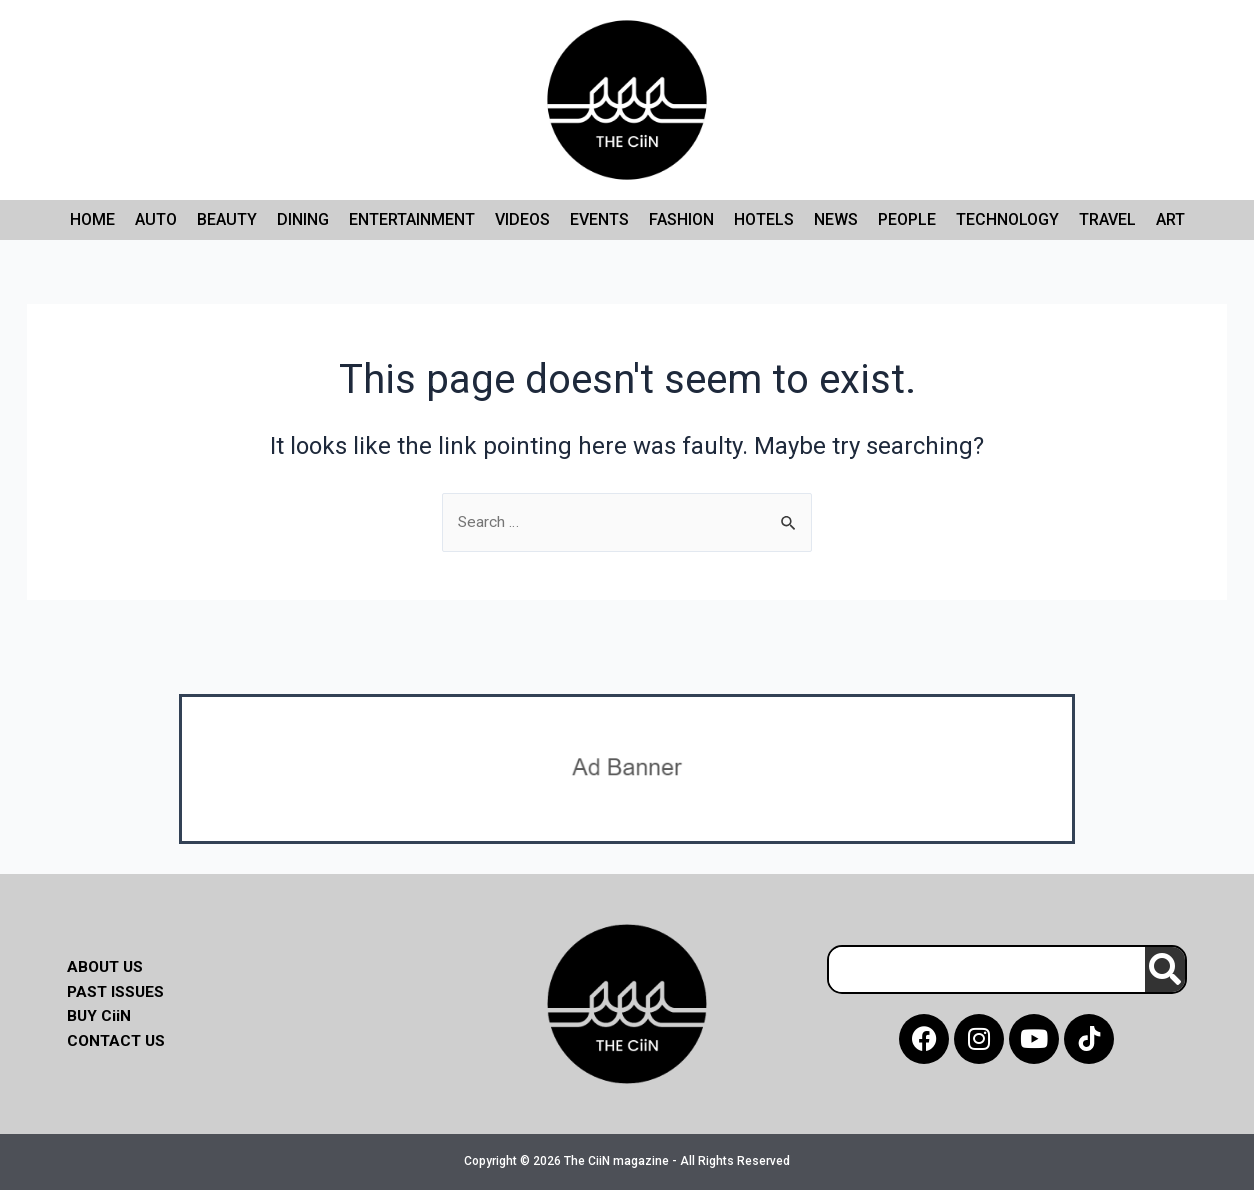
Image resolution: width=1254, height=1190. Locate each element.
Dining (303, 219)
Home (92, 219)
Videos (522, 219)
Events (599, 219)
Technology (1007, 219)
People (907, 219)
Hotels (764, 219)
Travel (1107, 219)
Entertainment (412, 219)
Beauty (227, 219)
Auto (156, 219)
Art (1170, 219)
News (836, 219)
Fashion (681, 219)
